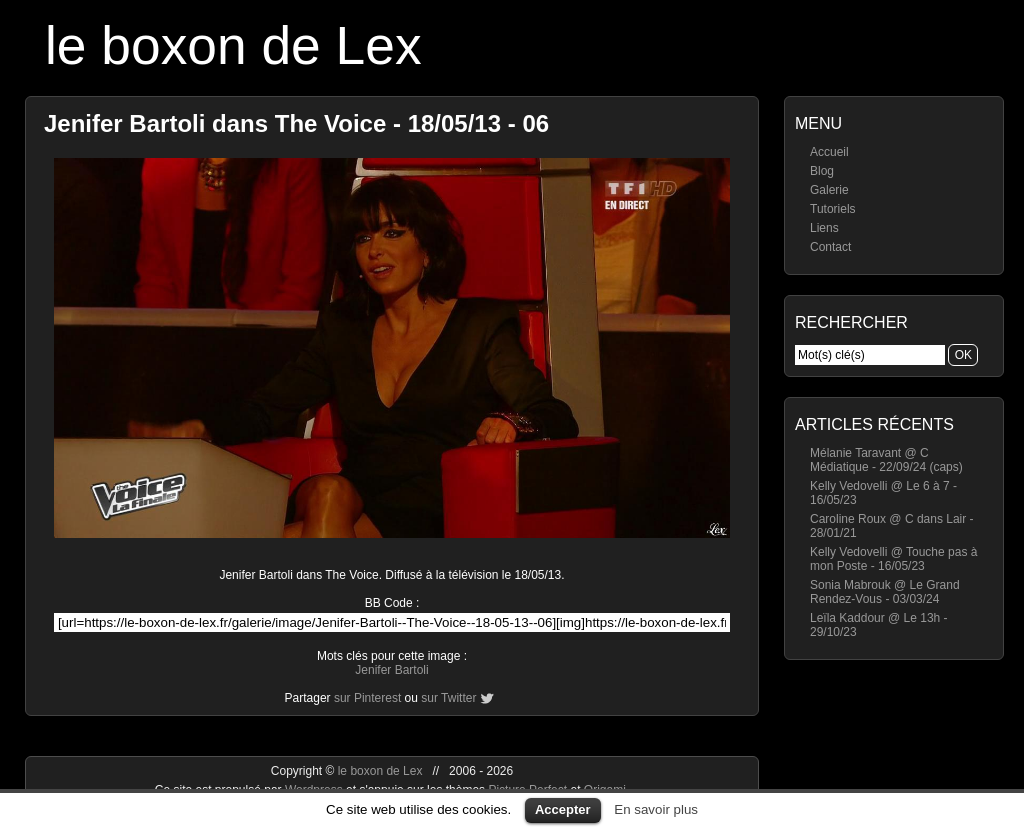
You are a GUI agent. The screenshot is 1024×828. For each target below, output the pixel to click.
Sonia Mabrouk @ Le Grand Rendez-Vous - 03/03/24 (885, 592)
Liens (824, 228)
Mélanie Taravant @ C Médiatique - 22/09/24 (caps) (886, 460)
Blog (822, 171)
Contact (830, 247)
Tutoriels (833, 209)
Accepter (563, 809)
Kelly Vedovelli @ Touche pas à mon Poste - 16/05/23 (893, 559)
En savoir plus (656, 809)
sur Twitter (448, 698)
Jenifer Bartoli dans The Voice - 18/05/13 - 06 (296, 123)
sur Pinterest (367, 698)
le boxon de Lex (233, 45)
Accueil (829, 152)
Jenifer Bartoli (391, 670)
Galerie (829, 190)
